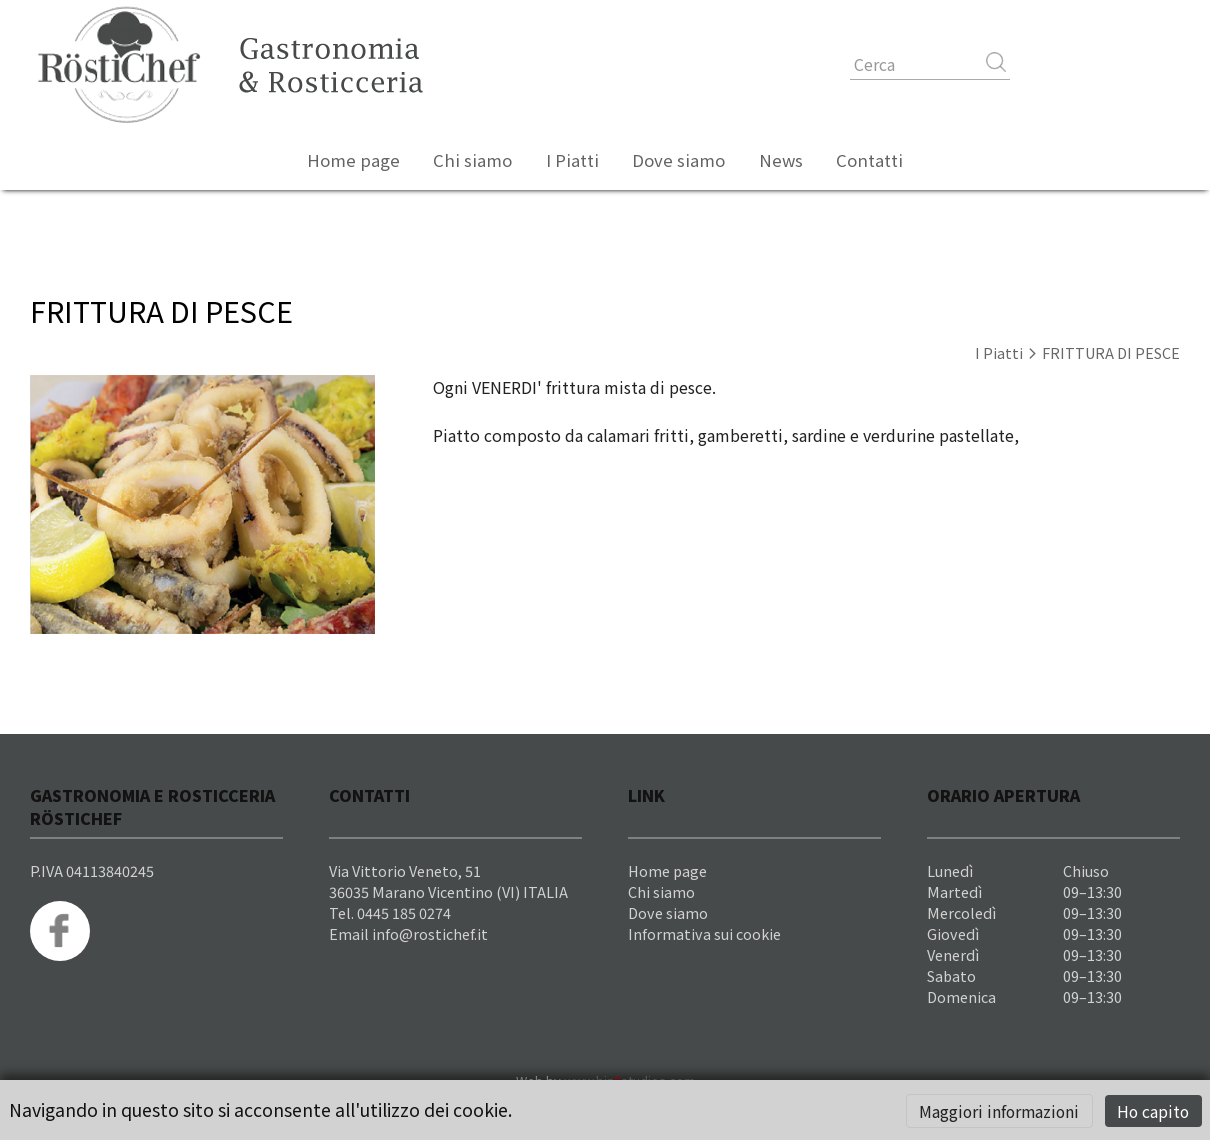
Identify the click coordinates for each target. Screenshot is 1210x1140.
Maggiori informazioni (999, 1110)
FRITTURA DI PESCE (1111, 352)
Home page (353, 160)
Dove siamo (678, 160)
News (781, 160)
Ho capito (1153, 1110)
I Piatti (572, 160)
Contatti (869, 160)
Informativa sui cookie (704, 933)
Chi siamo (472, 160)
